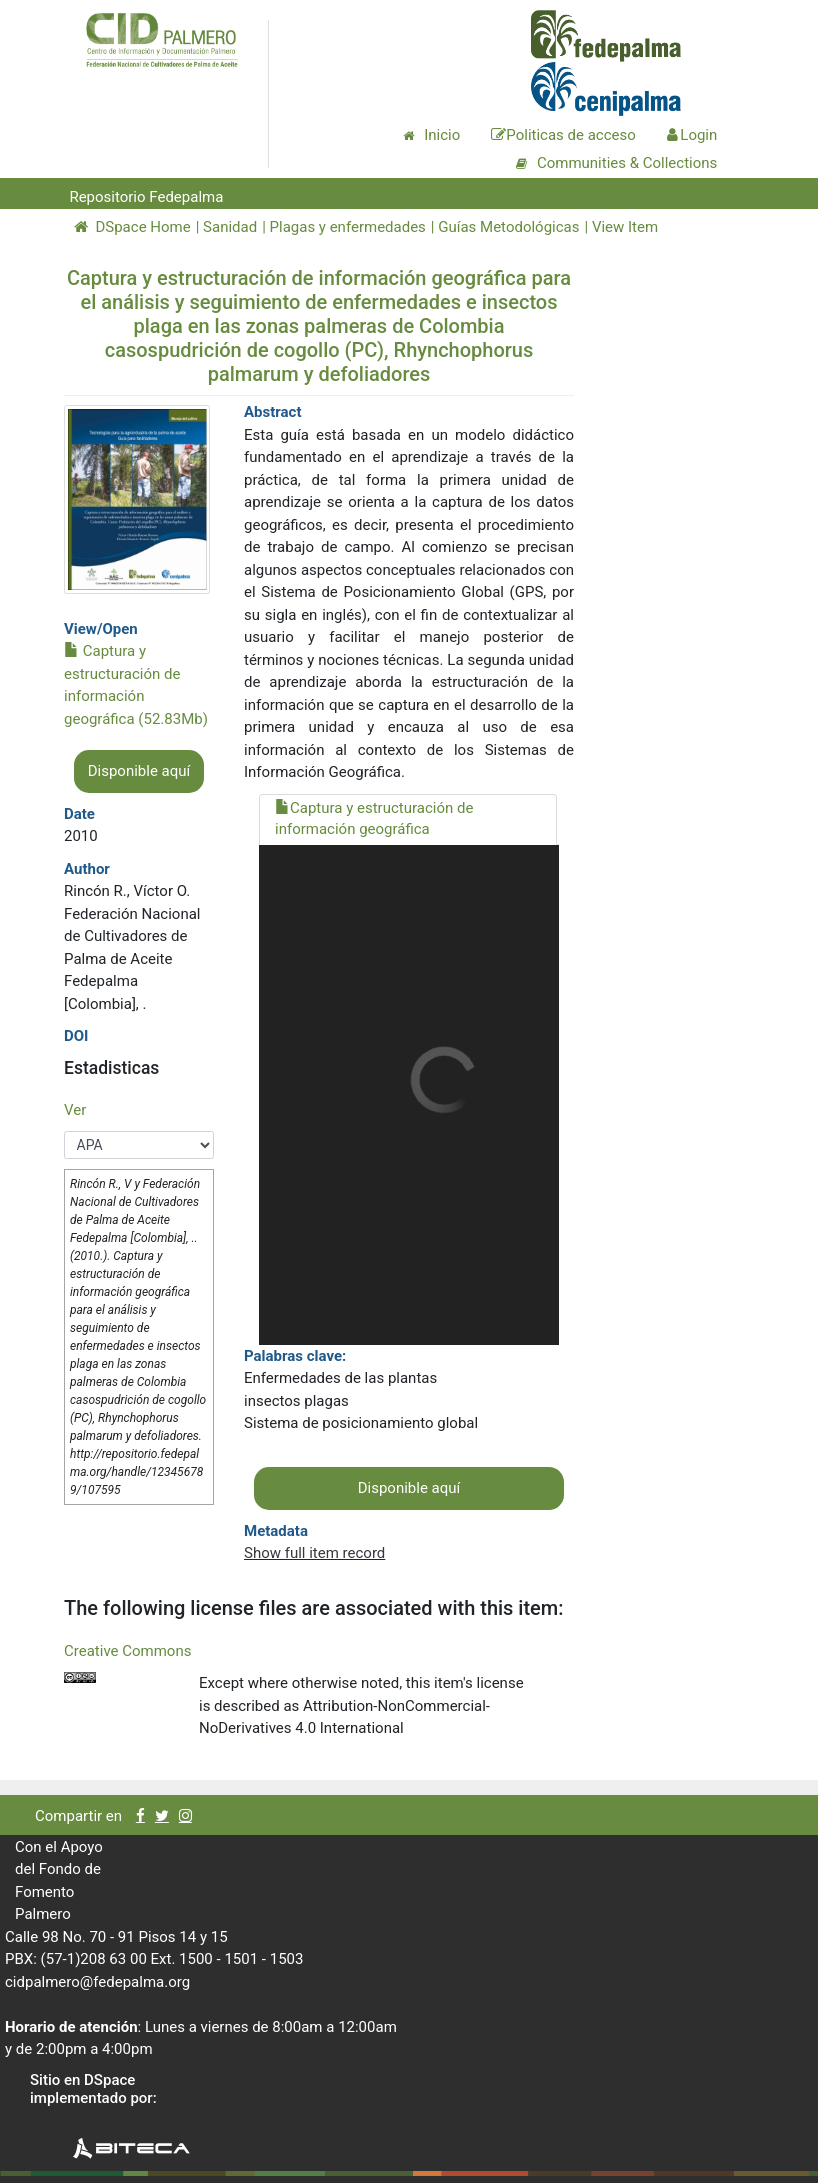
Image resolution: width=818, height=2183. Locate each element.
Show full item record (314, 1553)
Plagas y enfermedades (348, 227)
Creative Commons (127, 1651)
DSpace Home (132, 227)
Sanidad (230, 227)
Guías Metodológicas (508, 227)
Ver (75, 1110)
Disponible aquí (139, 771)
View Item (625, 227)
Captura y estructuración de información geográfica (374, 818)
